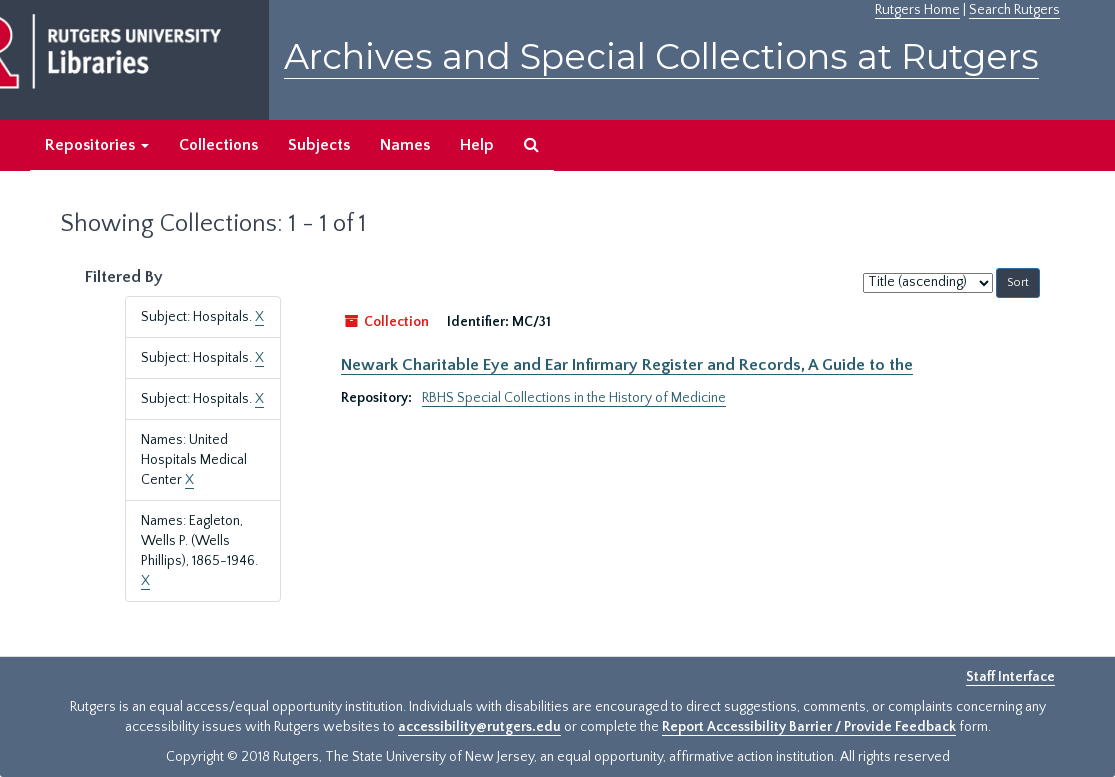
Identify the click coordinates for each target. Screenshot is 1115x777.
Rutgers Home (917, 10)
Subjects (319, 145)
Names (405, 145)
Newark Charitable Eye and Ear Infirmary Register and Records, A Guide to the (627, 365)
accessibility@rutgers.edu (479, 727)
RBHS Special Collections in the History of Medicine (574, 398)
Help (477, 145)
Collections (218, 145)
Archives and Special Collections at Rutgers (661, 56)
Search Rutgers (1014, 10)
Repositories (97, 145)
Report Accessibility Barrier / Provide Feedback (809, 727)
